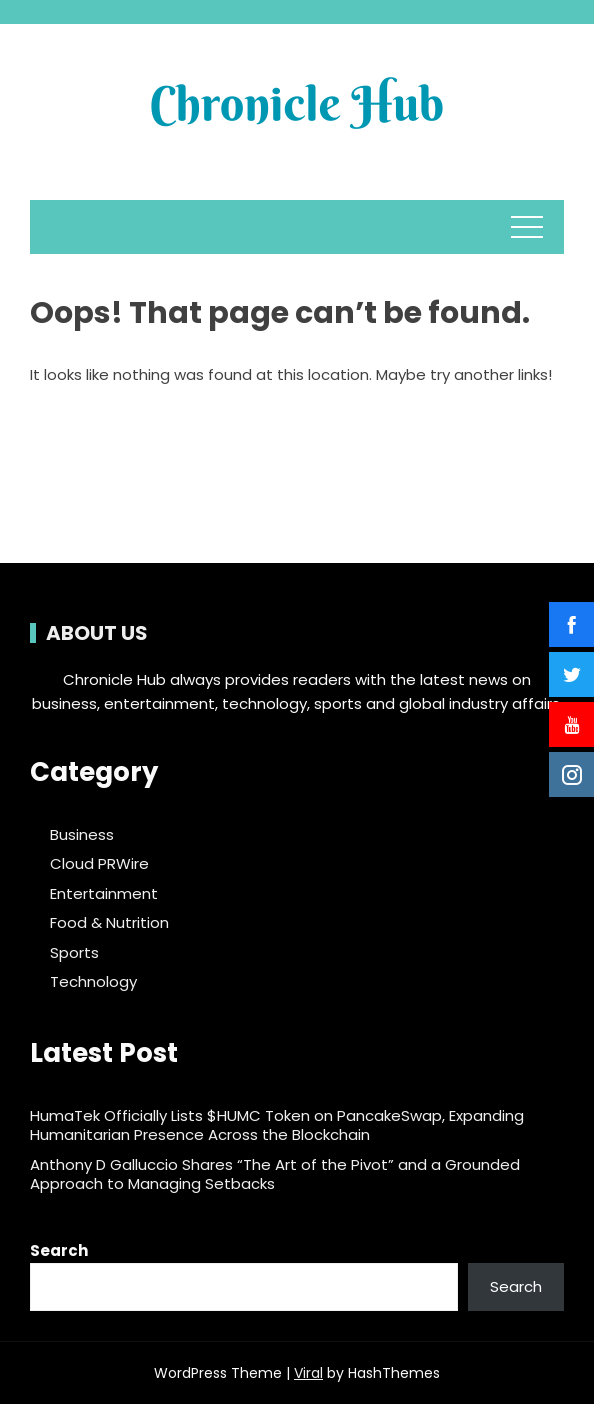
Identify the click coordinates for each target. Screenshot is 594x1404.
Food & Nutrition (109, 923)
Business (82, 835)
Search (59, 1250)
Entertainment (104, 894)
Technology (93, 982)
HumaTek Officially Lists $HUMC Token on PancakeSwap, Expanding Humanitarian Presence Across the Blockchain (277, 1125)
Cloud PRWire (99, 864)
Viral (308, 1373)
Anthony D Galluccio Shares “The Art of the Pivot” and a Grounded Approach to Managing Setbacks (275, 1174)
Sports (74, 953)
